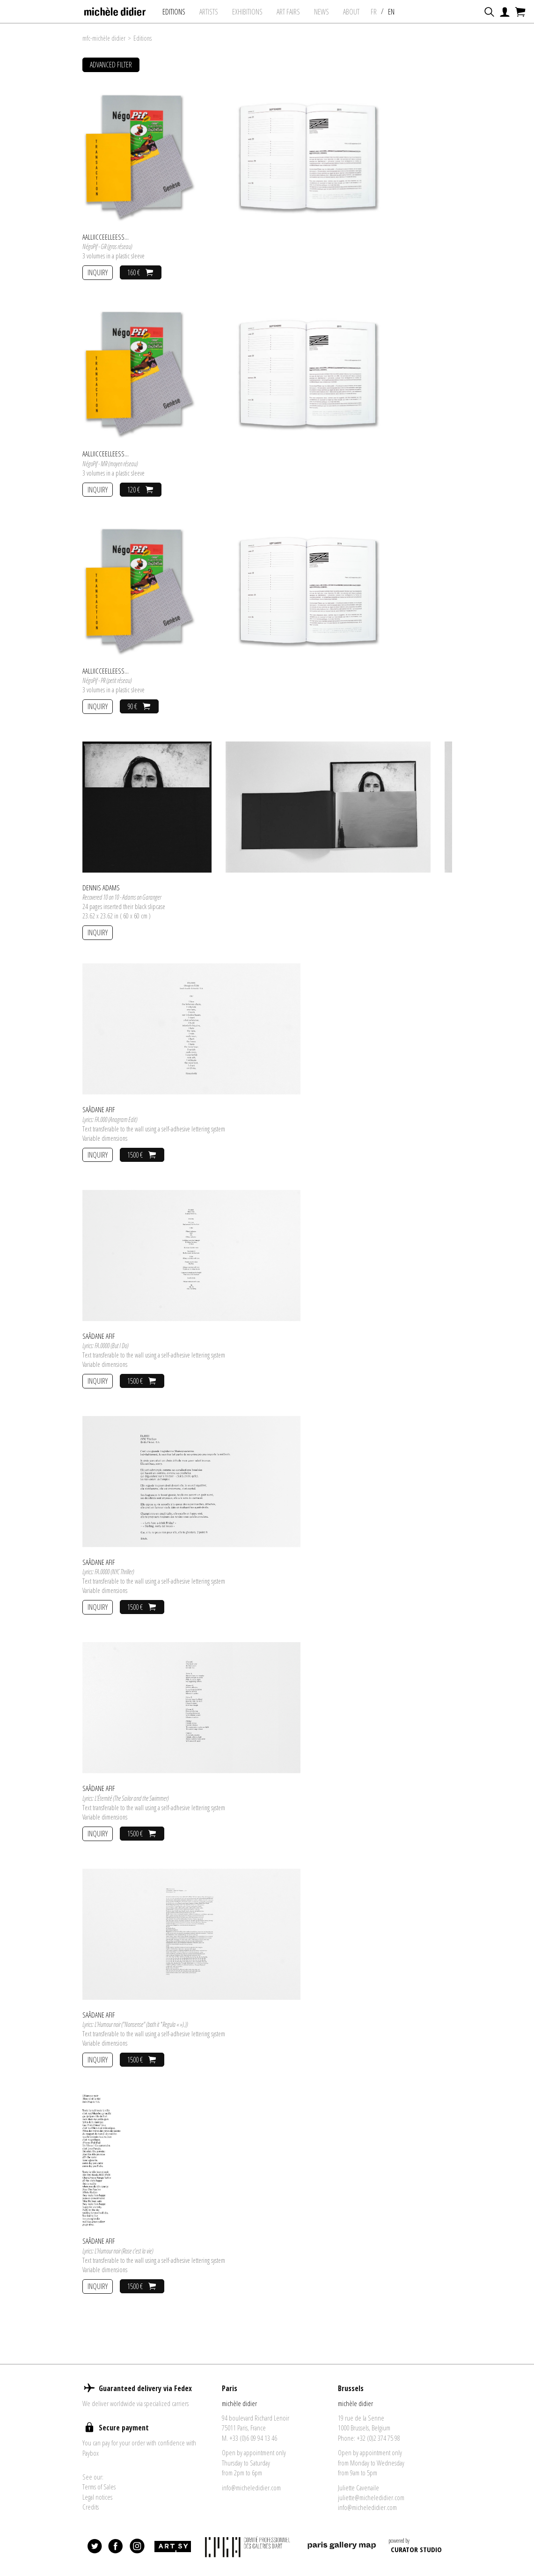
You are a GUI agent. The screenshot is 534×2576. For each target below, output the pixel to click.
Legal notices (97, 2497)
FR (374, 12)
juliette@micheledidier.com (371, 2497)
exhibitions (247, 12)
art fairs (288, 12)
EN (391, 12)
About (351, 12)
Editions (173, 12)
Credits (90, 2506)
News (321, 12)
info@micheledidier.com (251, 2487)
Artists (208, 12)
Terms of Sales (99, 2486)
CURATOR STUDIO (416, 2549)
